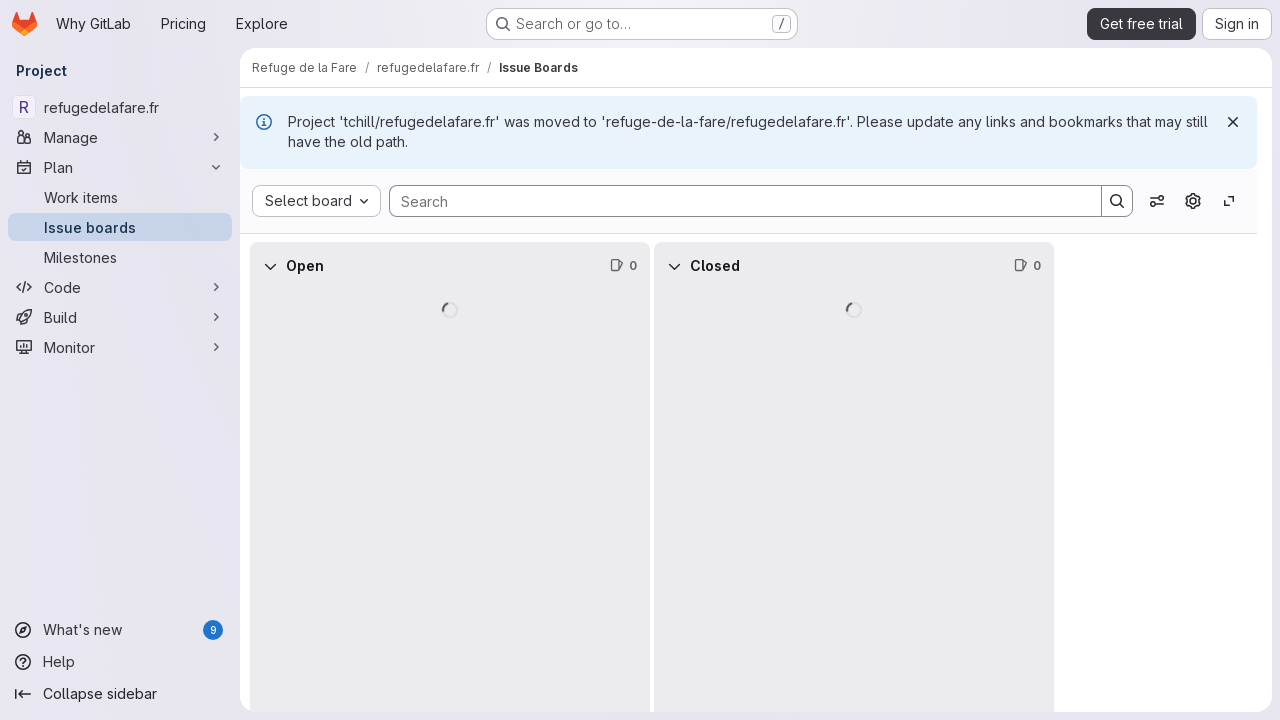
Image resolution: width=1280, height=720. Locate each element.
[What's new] (120, 630)
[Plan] (120, 167)
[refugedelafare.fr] (120, 107)
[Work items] (120, 197)
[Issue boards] (120, 227)
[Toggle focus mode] (1229, 201)
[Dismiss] (1233, 122)
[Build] (120, 317)
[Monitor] (120, 347)
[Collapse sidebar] (120, 694)
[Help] (120, 662)
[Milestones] (120, 257)
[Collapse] (270, 266)
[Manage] (120, 137)
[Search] (735, 201)
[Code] (120, 287)
